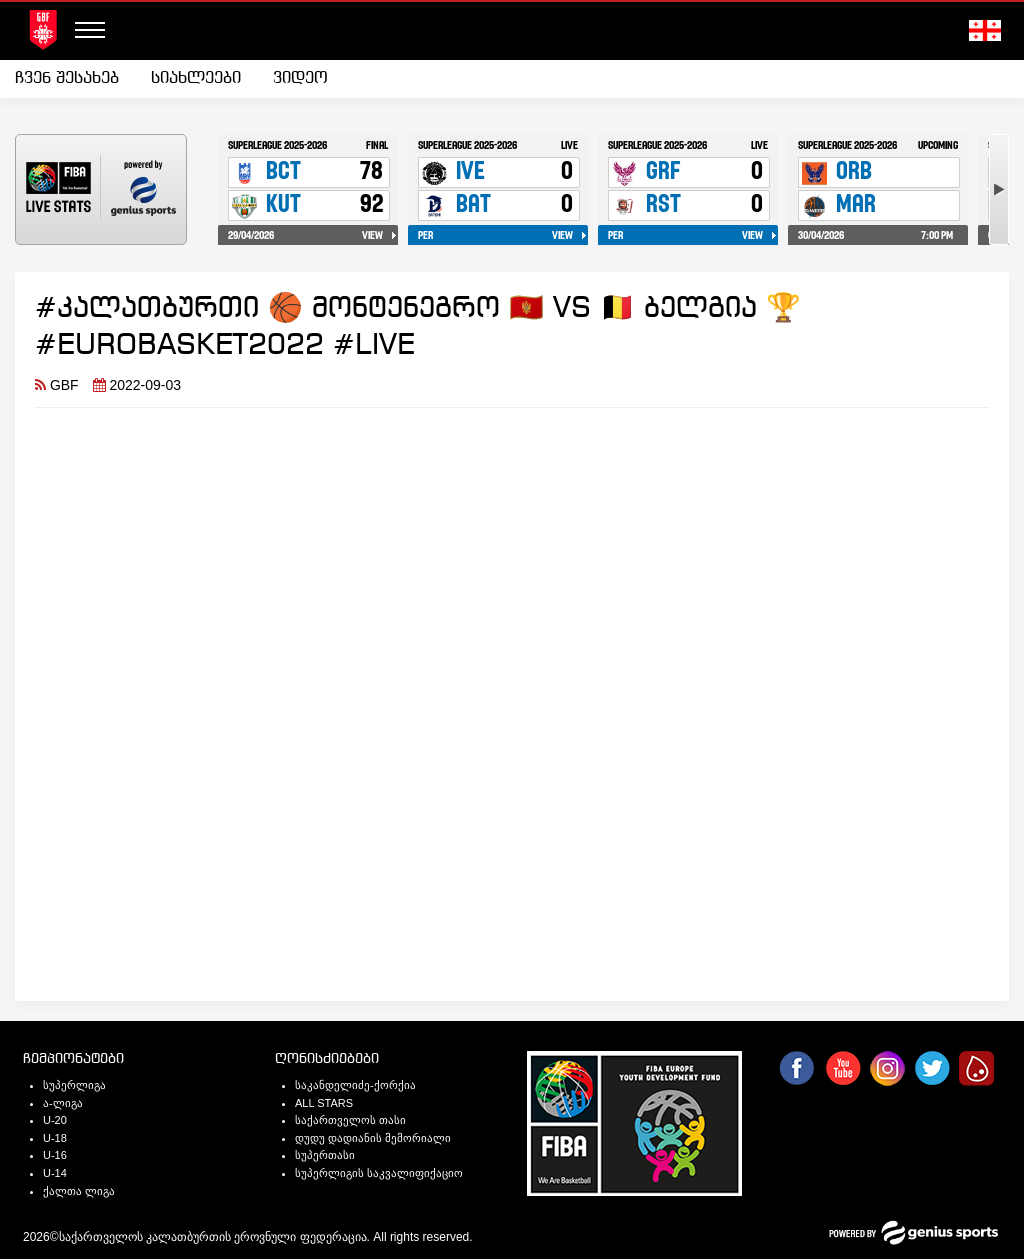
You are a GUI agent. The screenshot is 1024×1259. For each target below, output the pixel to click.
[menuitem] (75, 79)
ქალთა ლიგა (79, 1191)
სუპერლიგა (74, 1085)
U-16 (55, 1155)
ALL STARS (324, 1103)
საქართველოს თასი (350, 1120)
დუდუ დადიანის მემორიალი (373, 1138)
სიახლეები (196, 78)
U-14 (55, 1173)
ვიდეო (300, 78)
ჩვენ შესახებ (67, 78)
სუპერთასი (325, 1155)
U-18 (55, 1138)
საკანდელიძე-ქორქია (355, 1085)
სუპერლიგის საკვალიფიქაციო (379, 1173)
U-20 (55, 1120)
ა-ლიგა (63, 1103)
